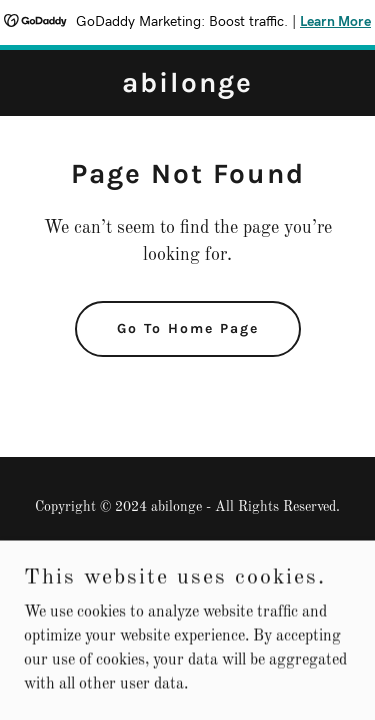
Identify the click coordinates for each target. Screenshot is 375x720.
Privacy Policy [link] (187, 554)
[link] (187, 88)
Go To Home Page (188, 328)
